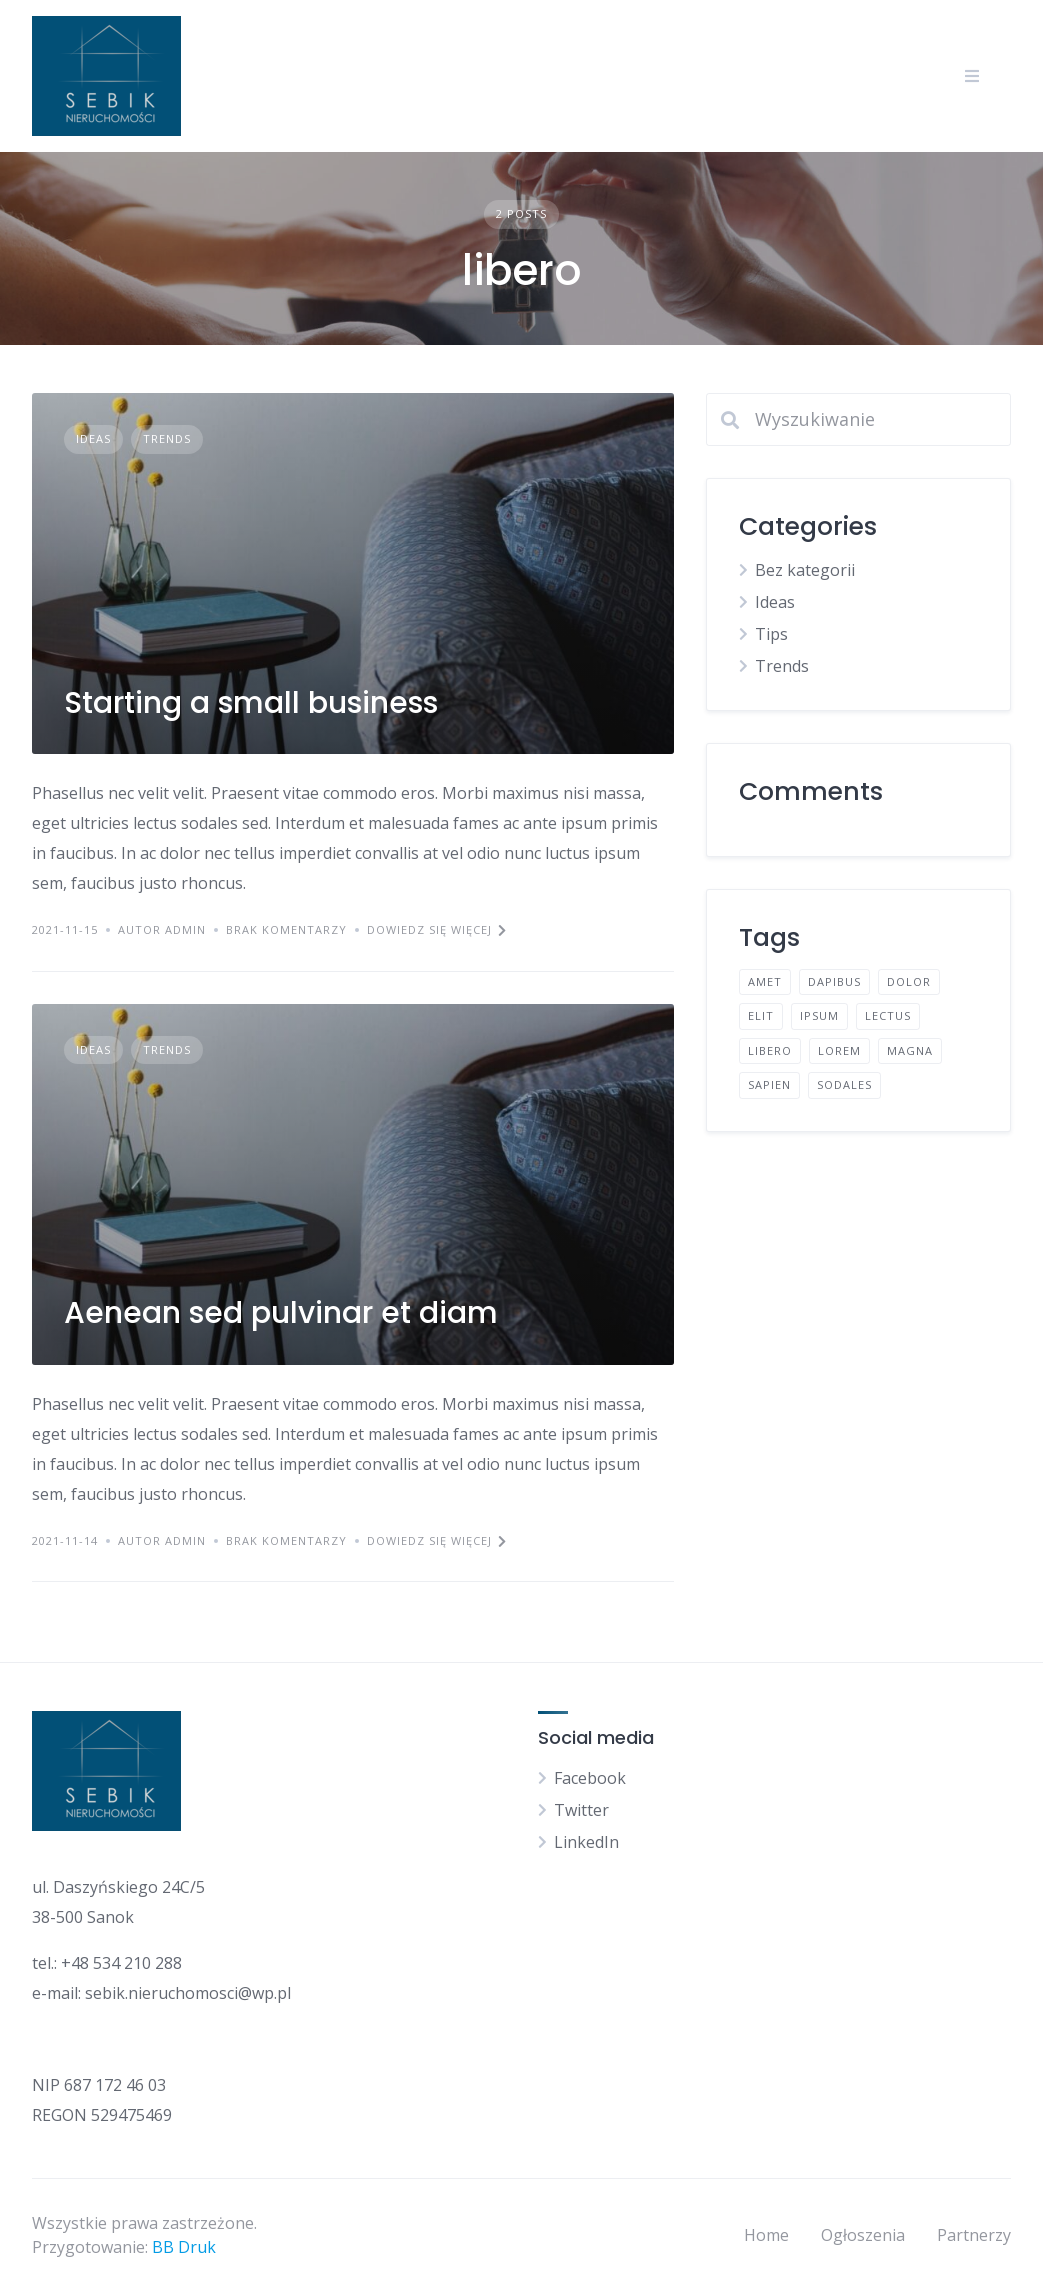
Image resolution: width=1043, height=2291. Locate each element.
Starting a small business (251, 703)
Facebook (590, 1778)
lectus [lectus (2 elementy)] (888, 1015)
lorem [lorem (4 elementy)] (839, 1050)
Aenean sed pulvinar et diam (281, 1313)
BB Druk (184, 2247)
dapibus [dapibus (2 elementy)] (834, 981)
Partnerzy (974, 2235)
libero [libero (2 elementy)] (770, 1050)
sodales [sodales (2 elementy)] (844, 1084)
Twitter (581, 1810)
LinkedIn (586, 1842)
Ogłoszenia (863, 2235)
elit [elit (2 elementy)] (761, 1015)
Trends (167, 438)
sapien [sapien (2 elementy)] (769, 1084)
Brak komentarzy (286, 929)
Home (766, 2235)
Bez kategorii (805, 570)
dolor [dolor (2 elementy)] (909, 981)
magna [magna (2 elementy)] (910, 1050)
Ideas (93, 438)
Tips (771, 634)
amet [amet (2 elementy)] (765, 981)
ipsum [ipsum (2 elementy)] (819, 1015)
